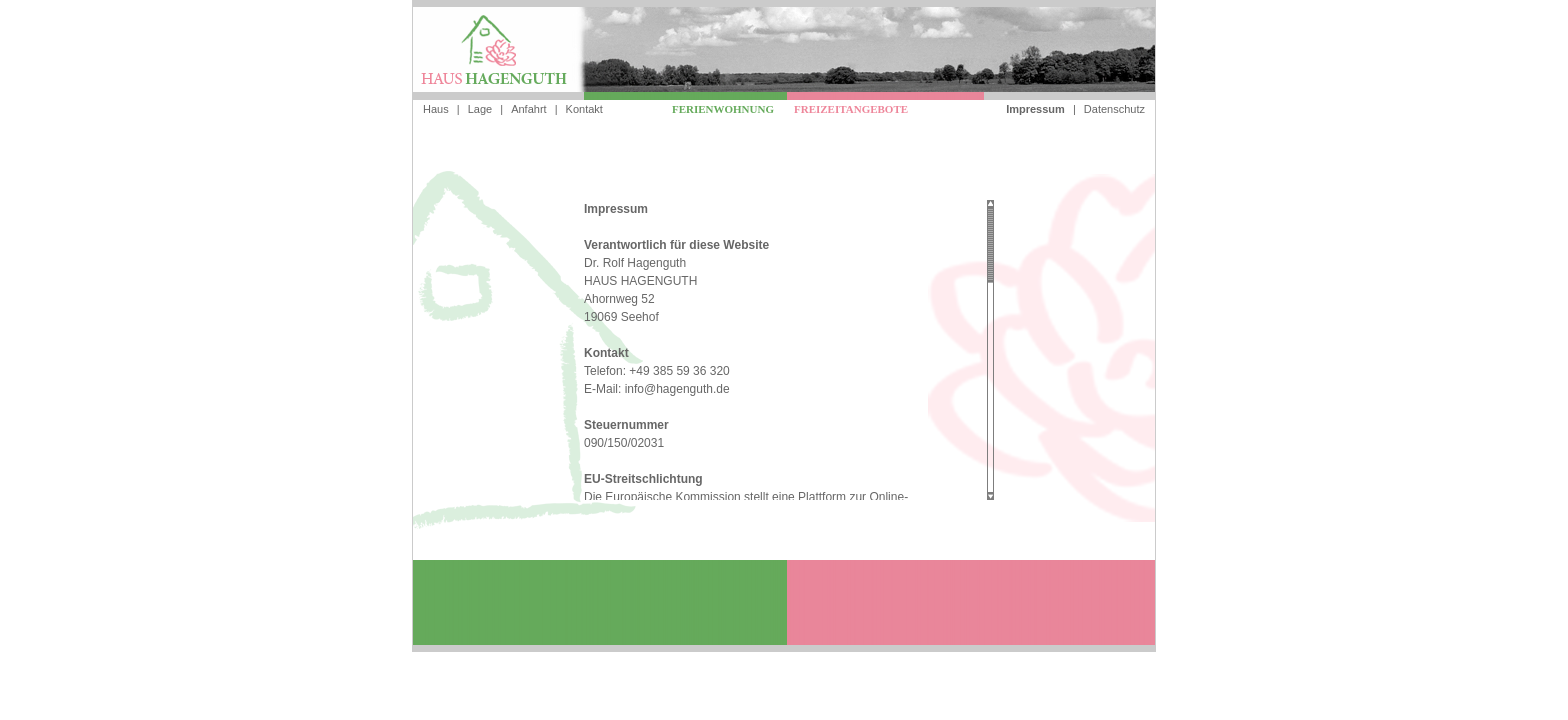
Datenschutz (1114, 109)
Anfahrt (528, 109)
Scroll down (990, 496)
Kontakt (584, 109)
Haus (436, 109)
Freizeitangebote (851, 109)
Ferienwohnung (723, 109)
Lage (480, 109)
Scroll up (990, 204)
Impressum (1035, 109)
